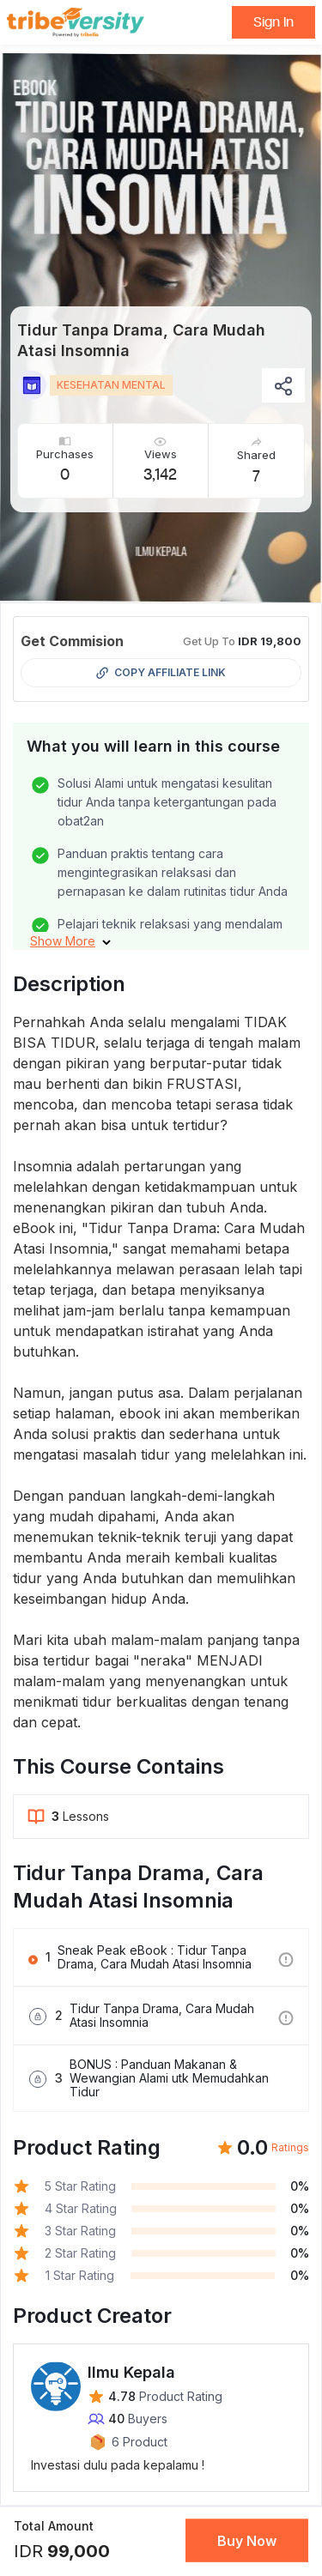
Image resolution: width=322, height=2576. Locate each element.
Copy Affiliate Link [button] (161, 673)
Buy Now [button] (246, 2540)
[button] (70, 941)
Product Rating (87, 2147)
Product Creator (92, 2315)
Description (69, 983)
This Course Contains (118, 1766)
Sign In (273, 22)
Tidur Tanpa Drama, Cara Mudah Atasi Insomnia (138, 1886)
